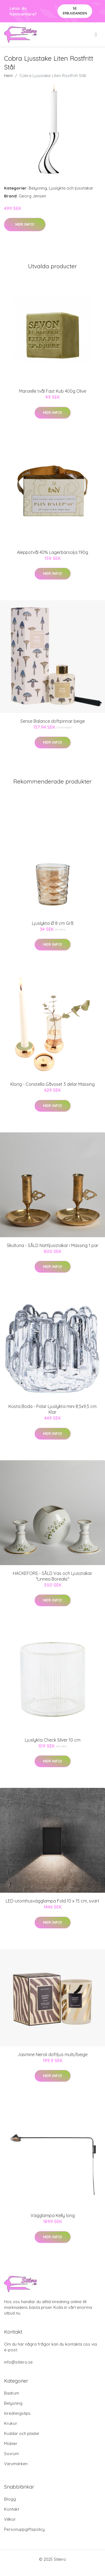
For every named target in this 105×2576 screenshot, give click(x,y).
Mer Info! (24, 224)
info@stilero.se (18, 2362)
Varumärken (16, 2463)
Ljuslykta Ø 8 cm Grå (52, 923)
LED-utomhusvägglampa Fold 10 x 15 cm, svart (52, 1901)
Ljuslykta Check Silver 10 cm (52, 1740)
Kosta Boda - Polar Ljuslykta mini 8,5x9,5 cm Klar (52, 1409)
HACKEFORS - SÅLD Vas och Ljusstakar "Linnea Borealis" (52, 1576)
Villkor (10, 2519)
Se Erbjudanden (75, 10)
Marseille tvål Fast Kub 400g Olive (52, 391)
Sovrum (11, 2453)
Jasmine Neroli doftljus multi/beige (52, 2054)
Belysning (38, 188)
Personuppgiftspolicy (24, 2529)
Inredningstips (17, 2413)
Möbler (10, 2443)
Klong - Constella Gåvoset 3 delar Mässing (52, 1084)
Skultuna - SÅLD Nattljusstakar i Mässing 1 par (52, 1245)
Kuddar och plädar (22, 2433)
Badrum (11, 2393)
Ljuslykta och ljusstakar (71, 188)
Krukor (10, 2423)
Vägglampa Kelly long (53, 2215)
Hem (8, 75)
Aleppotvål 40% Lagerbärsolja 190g (52, 552)
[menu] (96, 34)
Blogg (10, 2499)
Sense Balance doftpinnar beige (52, 721)
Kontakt (11, 2509)
